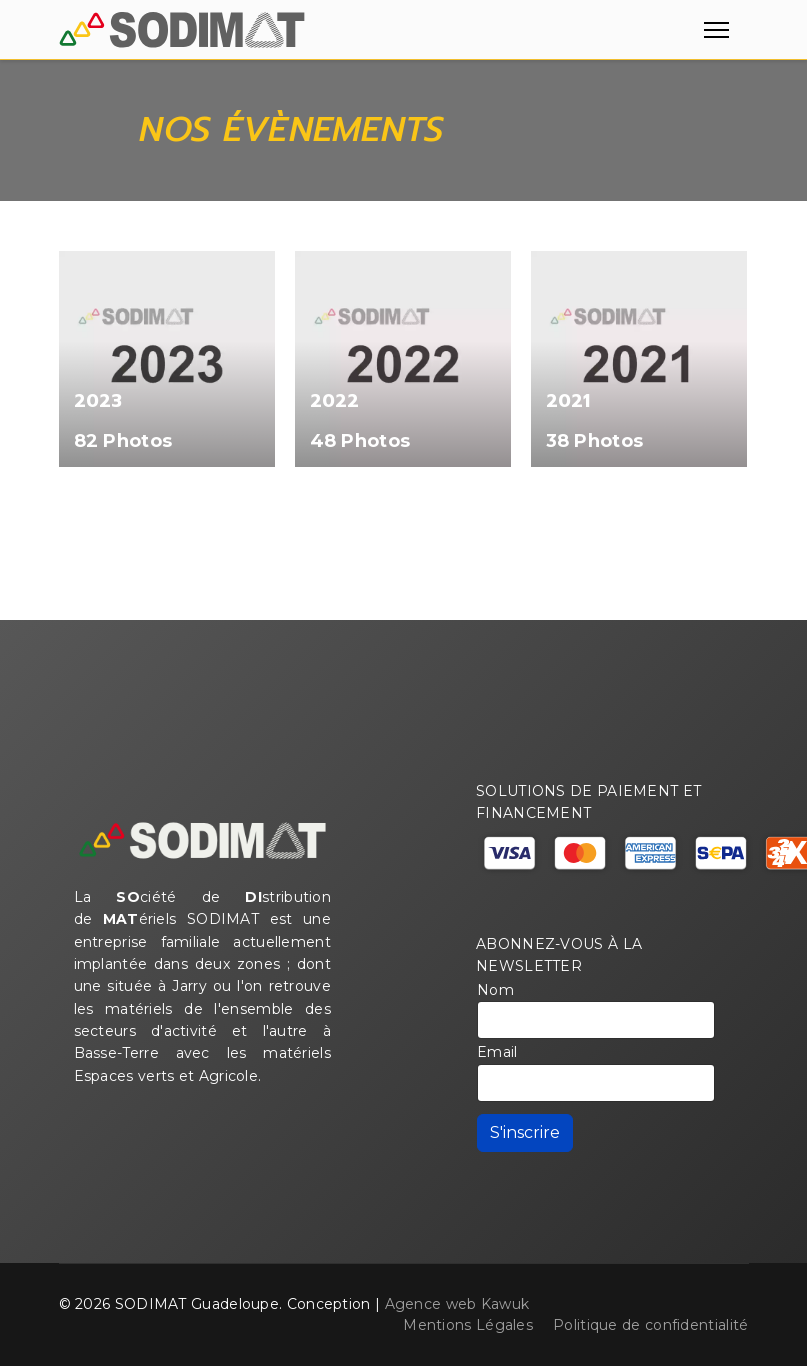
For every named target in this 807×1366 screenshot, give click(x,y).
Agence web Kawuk (457, 1304)
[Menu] (712, 30)
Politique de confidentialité (650, 1325)
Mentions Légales (468, 1325)
